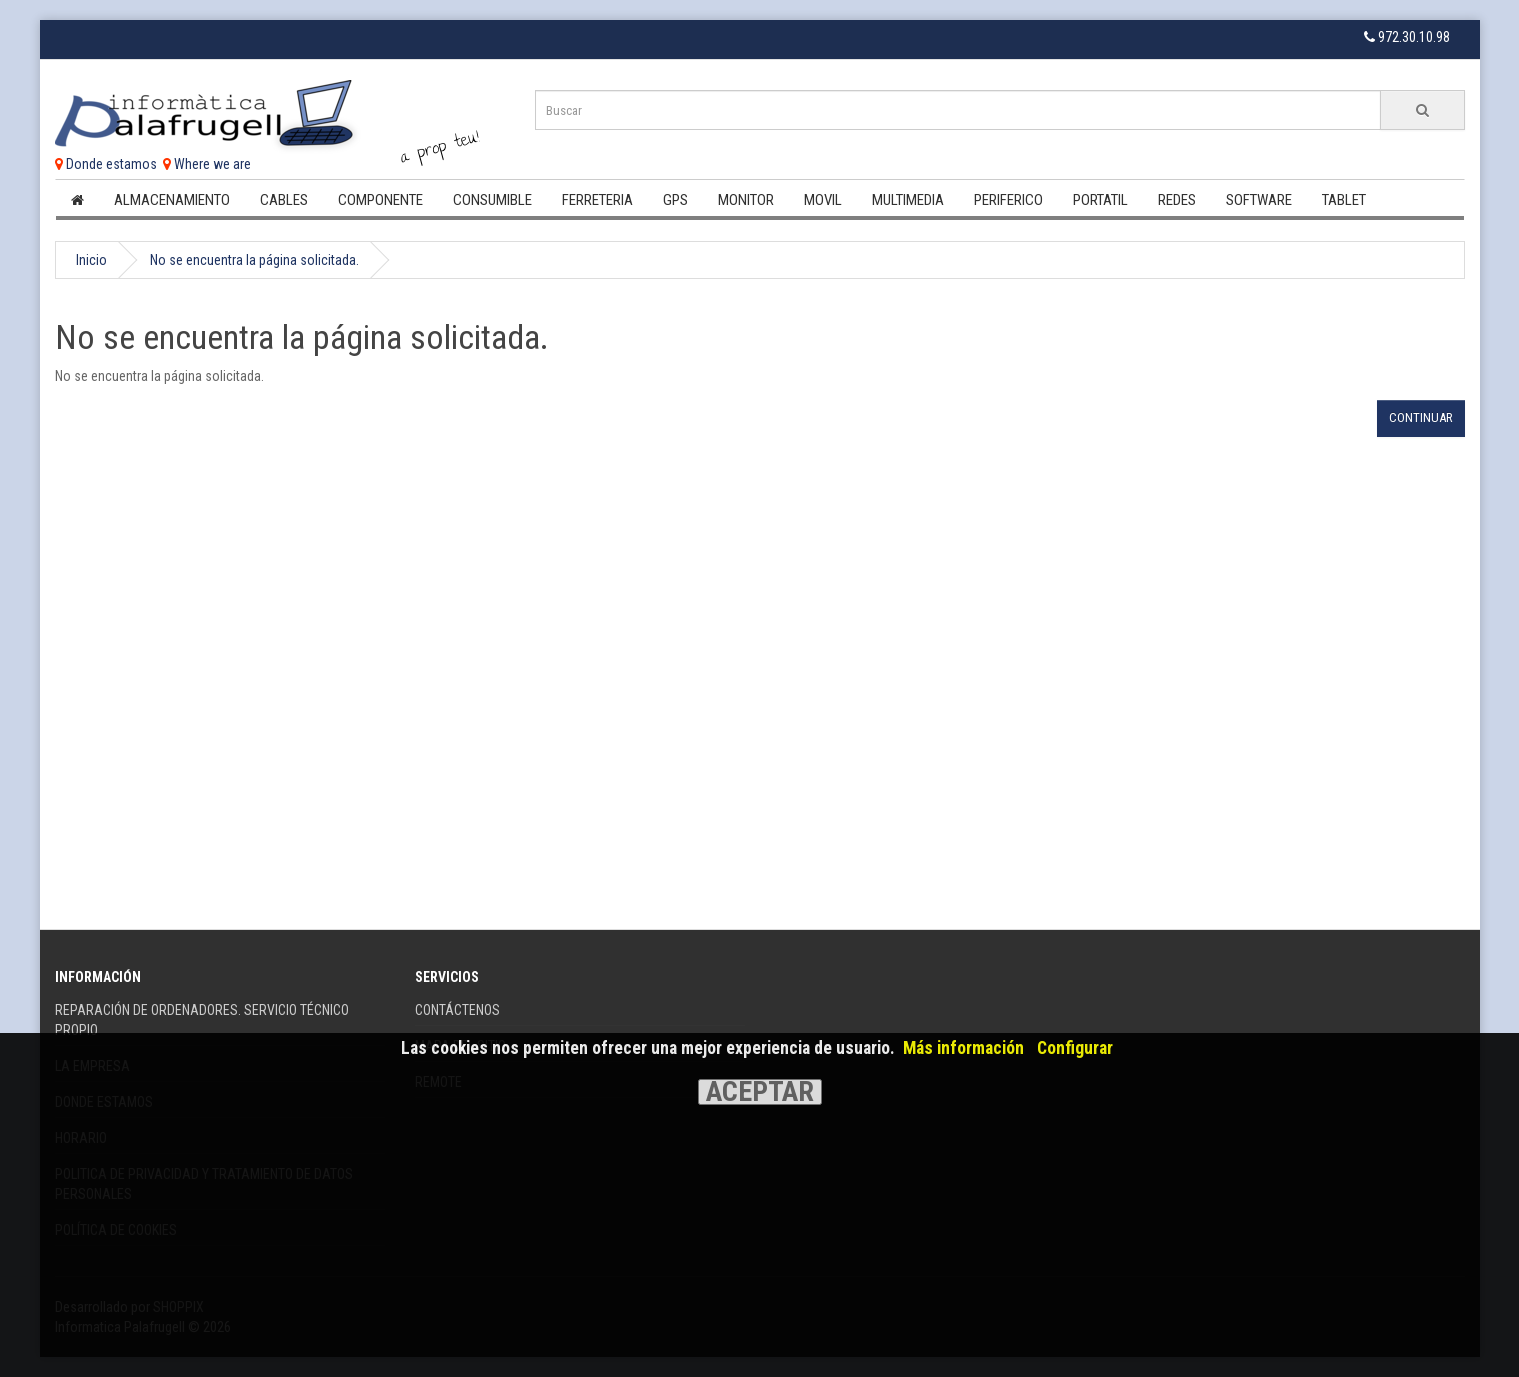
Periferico (1008, 200)
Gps (675, 200)
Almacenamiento (172, 200)
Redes (1177, 200)
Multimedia (908, 200)
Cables (284, 200)
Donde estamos (106, 164)
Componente (380, 200)
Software (1259, 200)
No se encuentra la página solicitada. (254, 260)
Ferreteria (597, 200)
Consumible (492, 200)
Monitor (746, 200)
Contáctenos (457, 1010)
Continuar (1421, 417)
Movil (823, 200)
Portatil (1100, 200)
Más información (963, 1048)
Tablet (1344, 200)
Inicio (91, 260)
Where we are (207, 164)
